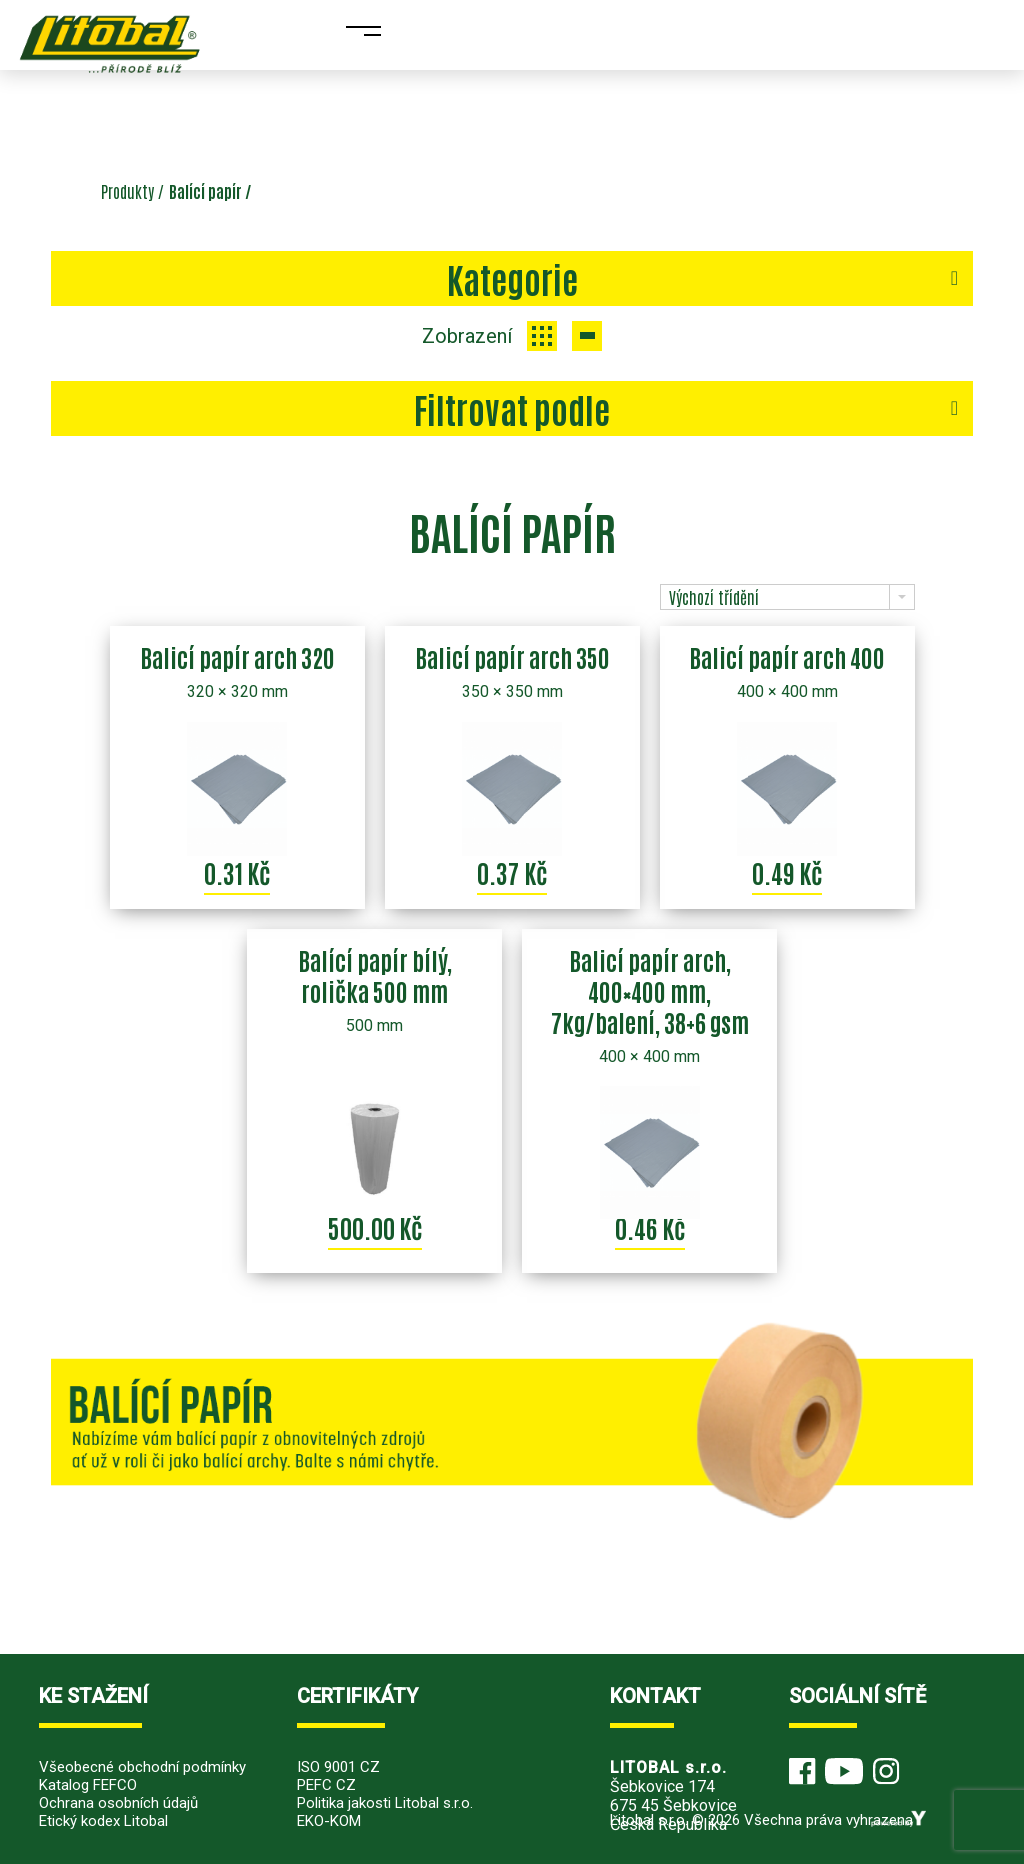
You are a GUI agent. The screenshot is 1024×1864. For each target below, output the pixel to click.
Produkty (127, 191)
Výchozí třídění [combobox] (714, 597)
